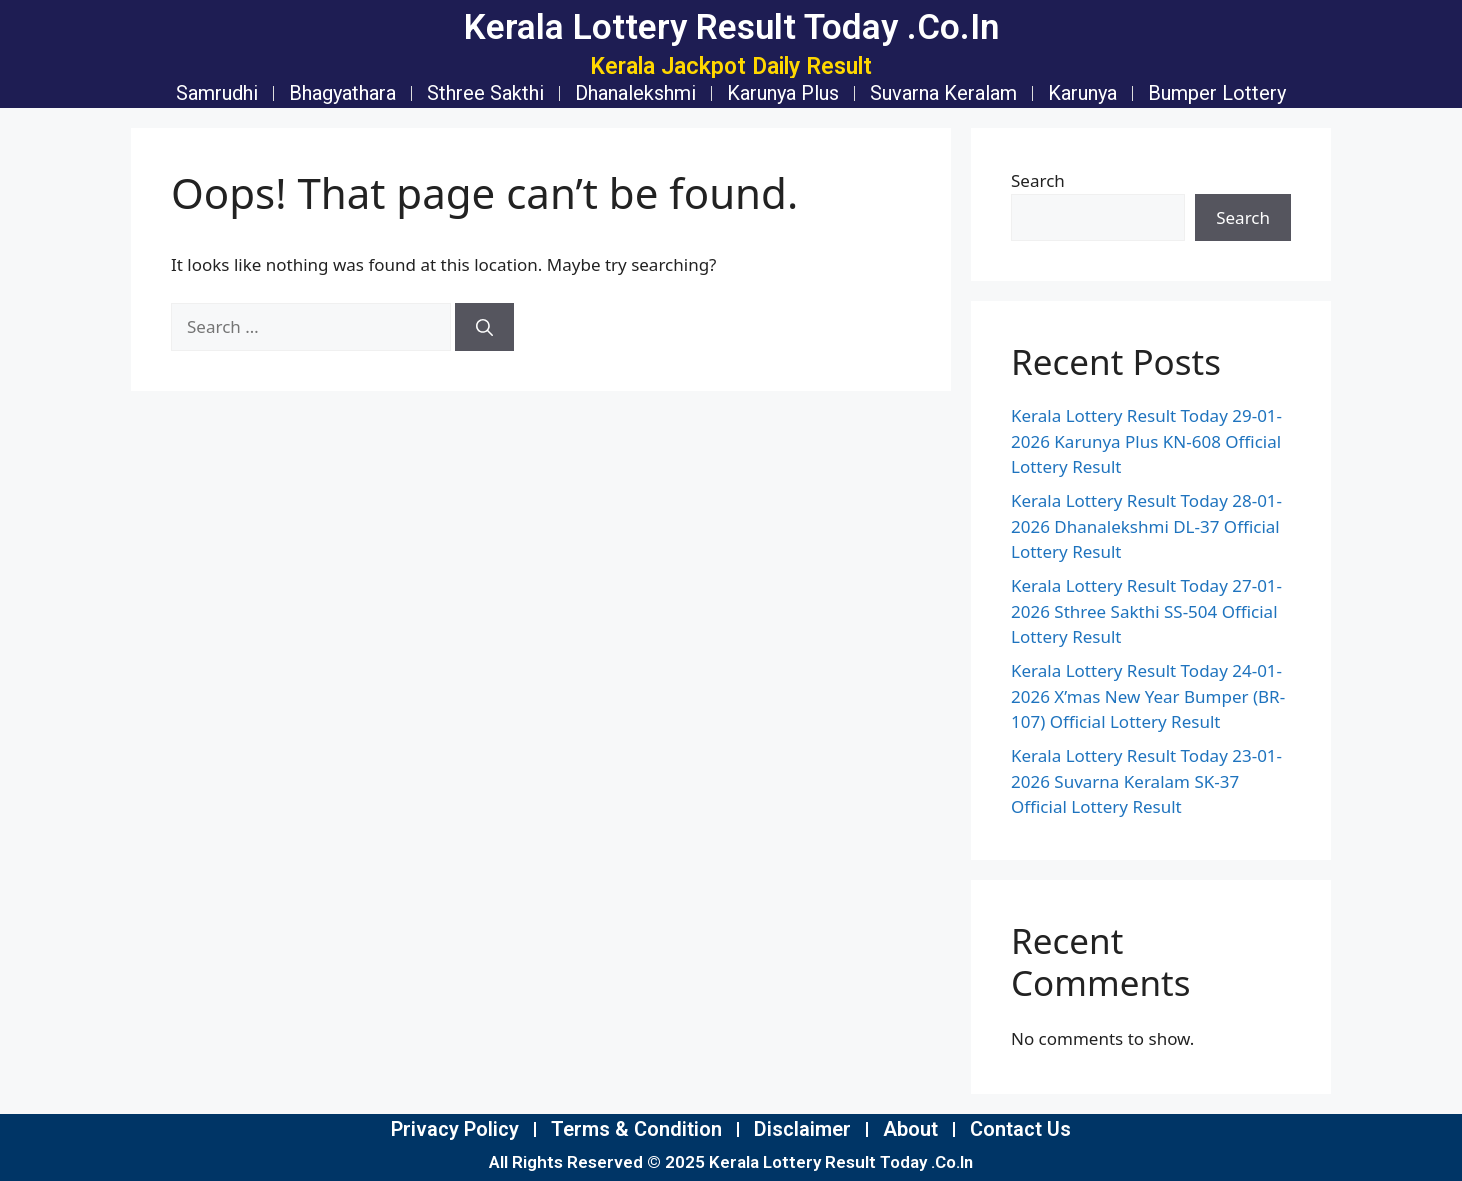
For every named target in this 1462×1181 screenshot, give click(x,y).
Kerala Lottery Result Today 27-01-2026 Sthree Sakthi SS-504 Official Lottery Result (1146, 611)
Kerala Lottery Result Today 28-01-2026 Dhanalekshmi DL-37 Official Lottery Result (1146, 526)
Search (1038, 180)
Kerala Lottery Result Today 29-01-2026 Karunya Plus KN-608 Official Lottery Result (1146, 441)
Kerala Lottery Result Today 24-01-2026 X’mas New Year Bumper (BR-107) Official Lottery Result (1148, 696)
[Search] (484, 327)
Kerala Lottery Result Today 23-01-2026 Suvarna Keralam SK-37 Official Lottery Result (1146, 781)
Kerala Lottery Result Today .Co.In (731, 27)
